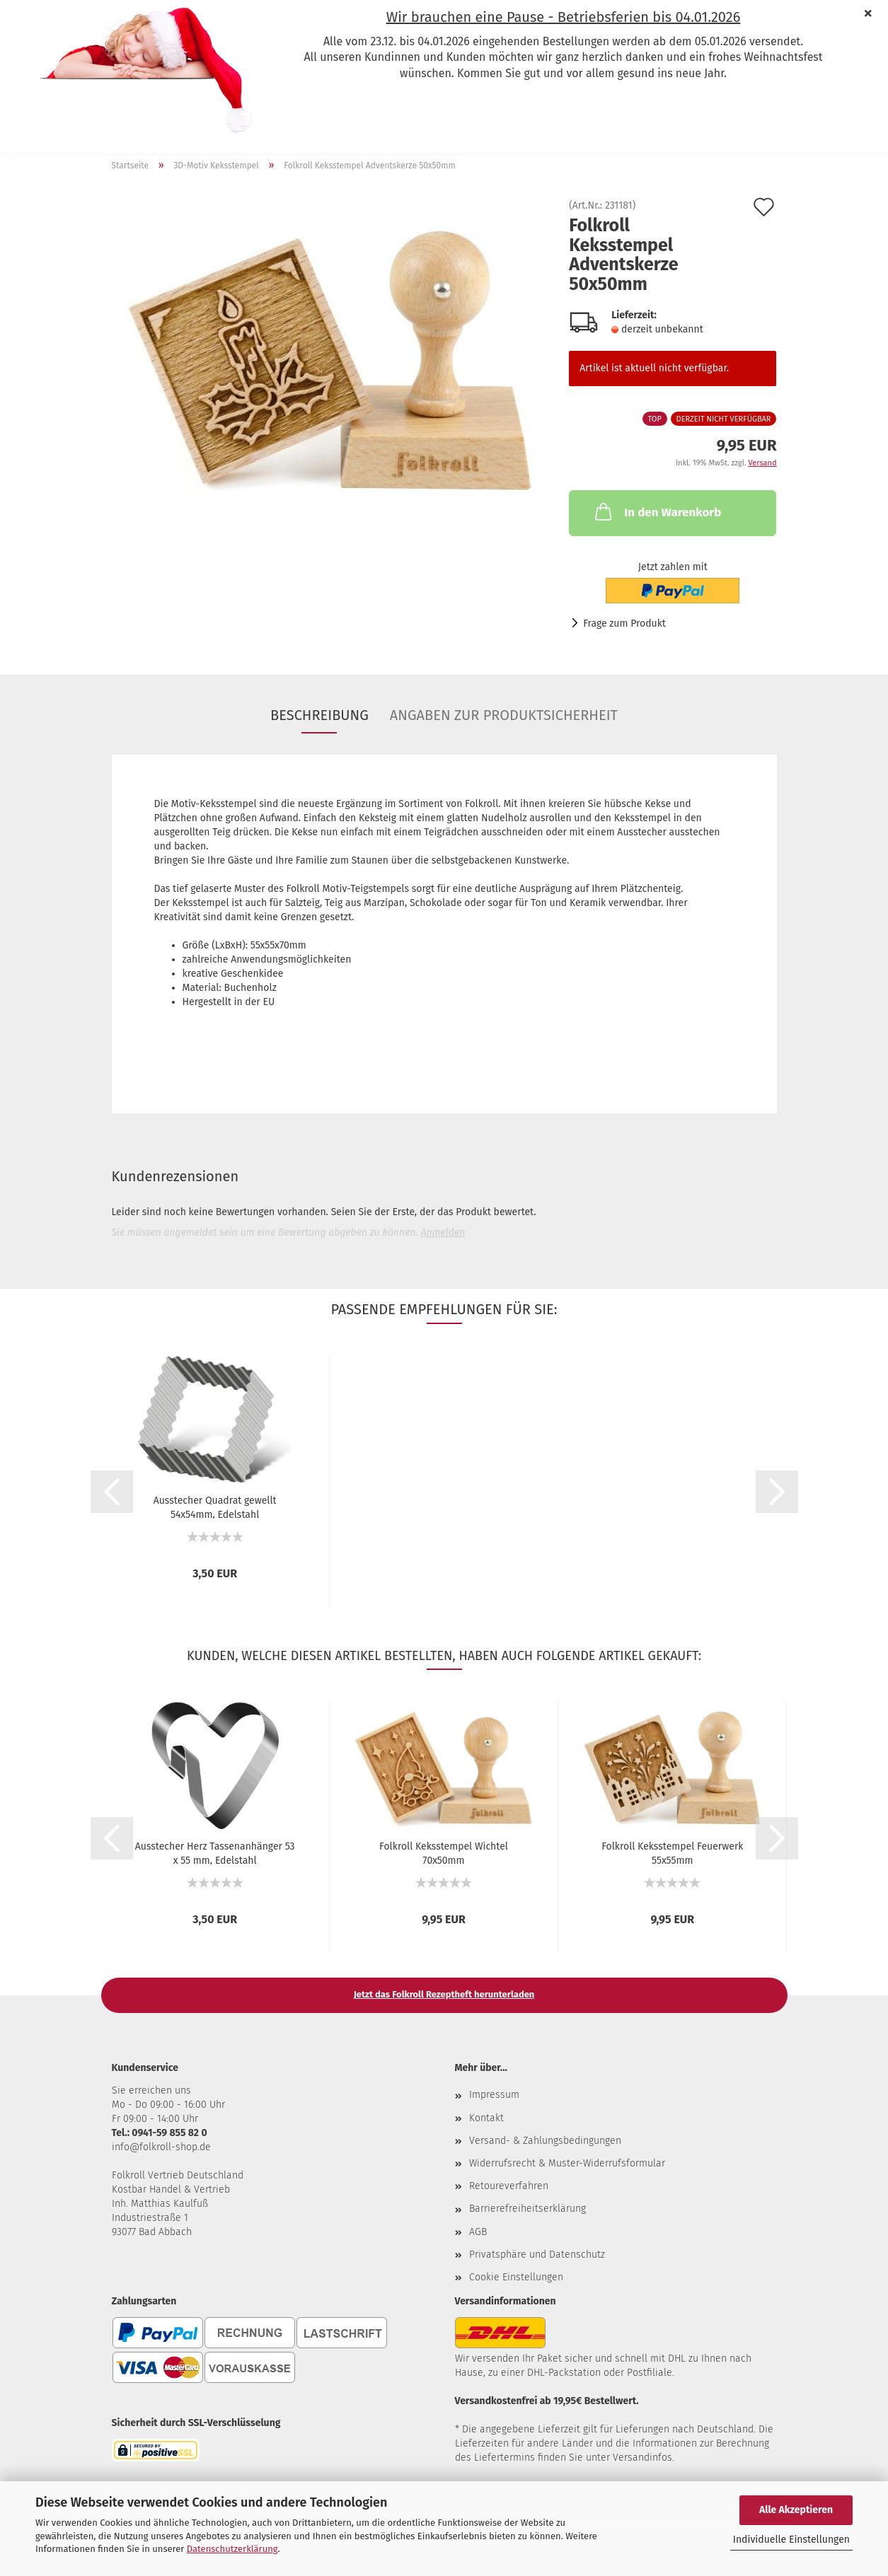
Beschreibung (319, 715)
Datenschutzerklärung (232, 2548)
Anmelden (443, 1232)
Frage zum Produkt (624, 623)
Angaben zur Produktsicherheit (504, 715)
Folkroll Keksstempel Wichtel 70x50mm (443, 1852)
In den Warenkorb (656, 511)
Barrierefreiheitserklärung (527, 2209)
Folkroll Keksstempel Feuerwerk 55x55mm (672, 1852)
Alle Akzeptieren (796, 2510)
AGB (478, 2232)
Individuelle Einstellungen (791, 2540)
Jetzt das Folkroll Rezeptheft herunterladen (444, 1994)
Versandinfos (642, 2458)
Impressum (494, 2095)
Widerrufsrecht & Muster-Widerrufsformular (567, 2163)
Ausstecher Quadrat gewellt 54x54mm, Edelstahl (215, 1507)
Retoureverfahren (508, 2186)
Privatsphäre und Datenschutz (537, 2255)
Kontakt (486, 2118)
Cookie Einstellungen (516, 2277)
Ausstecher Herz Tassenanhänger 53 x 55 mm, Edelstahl (215, 1852)
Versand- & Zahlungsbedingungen (545, 2141)
